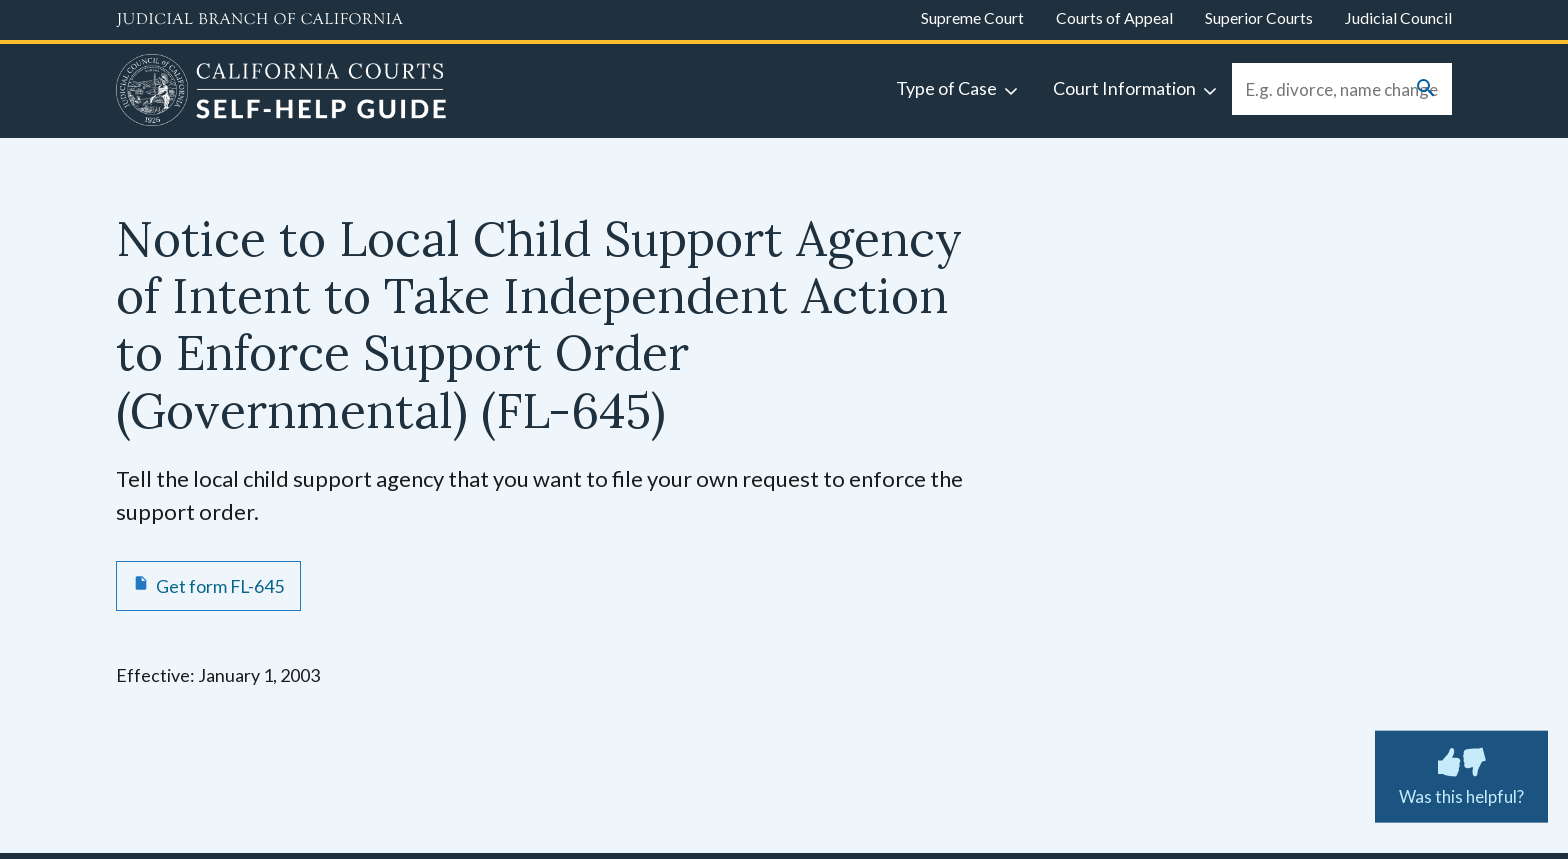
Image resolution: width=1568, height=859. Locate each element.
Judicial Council (1398, 17)
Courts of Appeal (1114, 17)
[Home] (281, 93)
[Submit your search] (1426, 89)
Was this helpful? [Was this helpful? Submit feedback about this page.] (1461, 773)
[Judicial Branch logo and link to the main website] (259, 20)
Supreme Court (972, 17)
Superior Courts (1259, 17)
